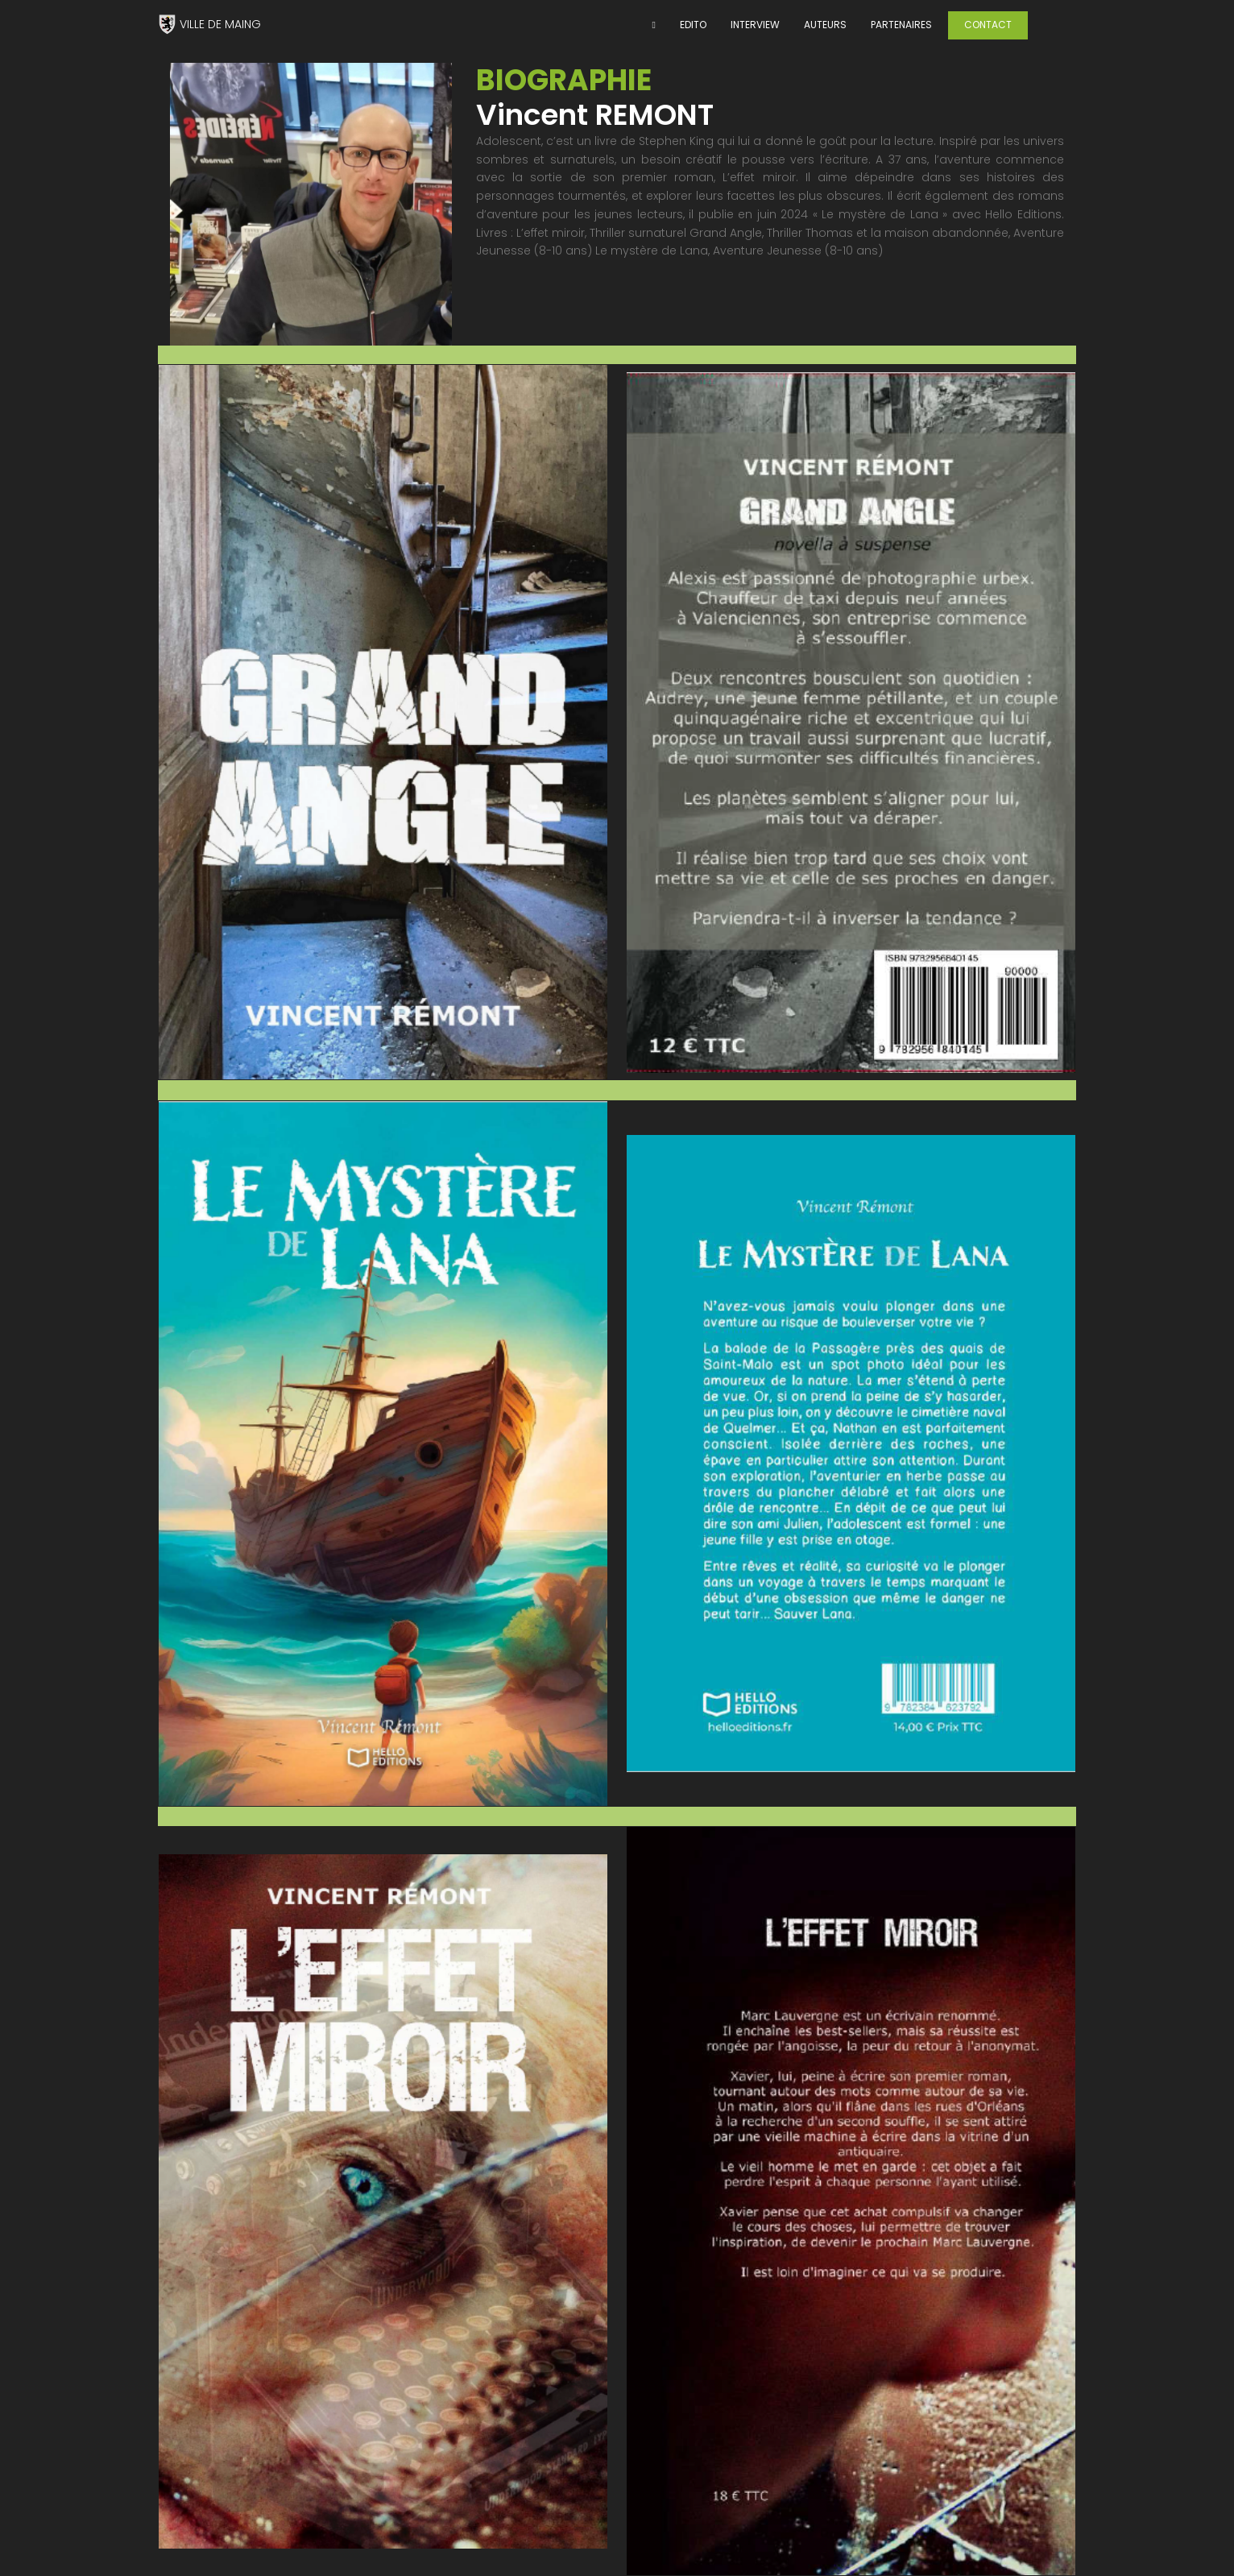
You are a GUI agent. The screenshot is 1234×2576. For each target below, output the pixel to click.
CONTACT (988, 24)
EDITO (693, 24)
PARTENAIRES (901, 24)
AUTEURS (825, 24)
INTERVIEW (755, 24)
